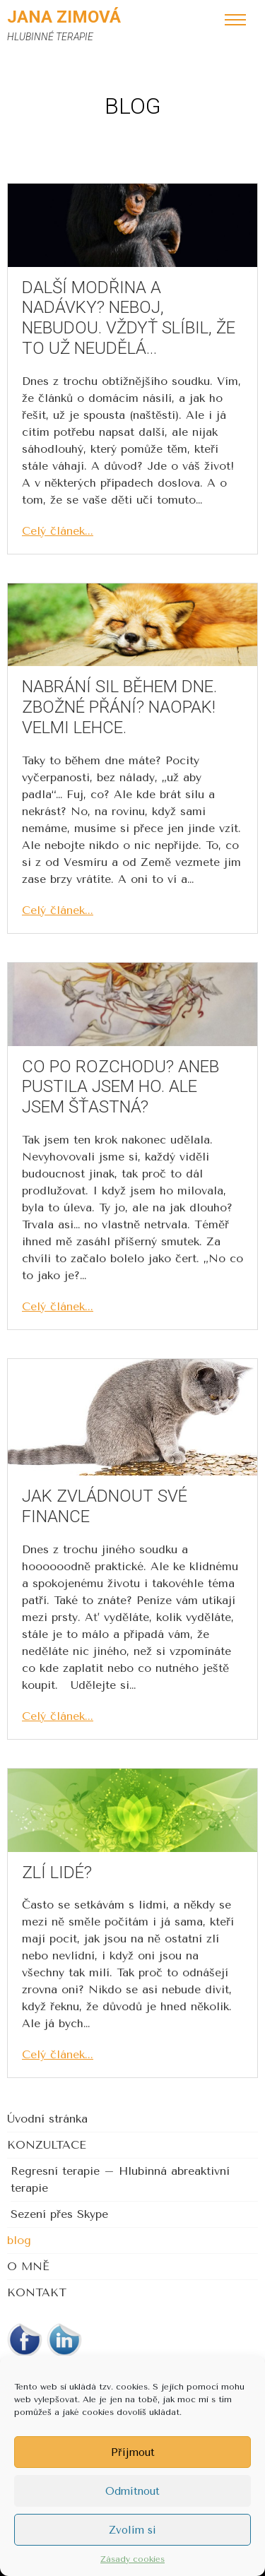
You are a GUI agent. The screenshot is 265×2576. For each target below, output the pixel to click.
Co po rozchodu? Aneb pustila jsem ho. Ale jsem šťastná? (120, 1087)
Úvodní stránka (47, 2118)
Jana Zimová (64, 17)
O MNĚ (28, 2266)
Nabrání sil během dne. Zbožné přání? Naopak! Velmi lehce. (119, 707)
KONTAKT (36, 2292)
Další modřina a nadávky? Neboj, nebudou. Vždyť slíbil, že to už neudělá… (128, 318)
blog (19, 2240)
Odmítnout (132, 2491)
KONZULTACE (46, 2144)
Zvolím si (132, 2530)
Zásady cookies (132, 2559)
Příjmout (133, 2452)
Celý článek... (57, 531)
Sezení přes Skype (59, 2214)
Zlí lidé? (57, 1872)
